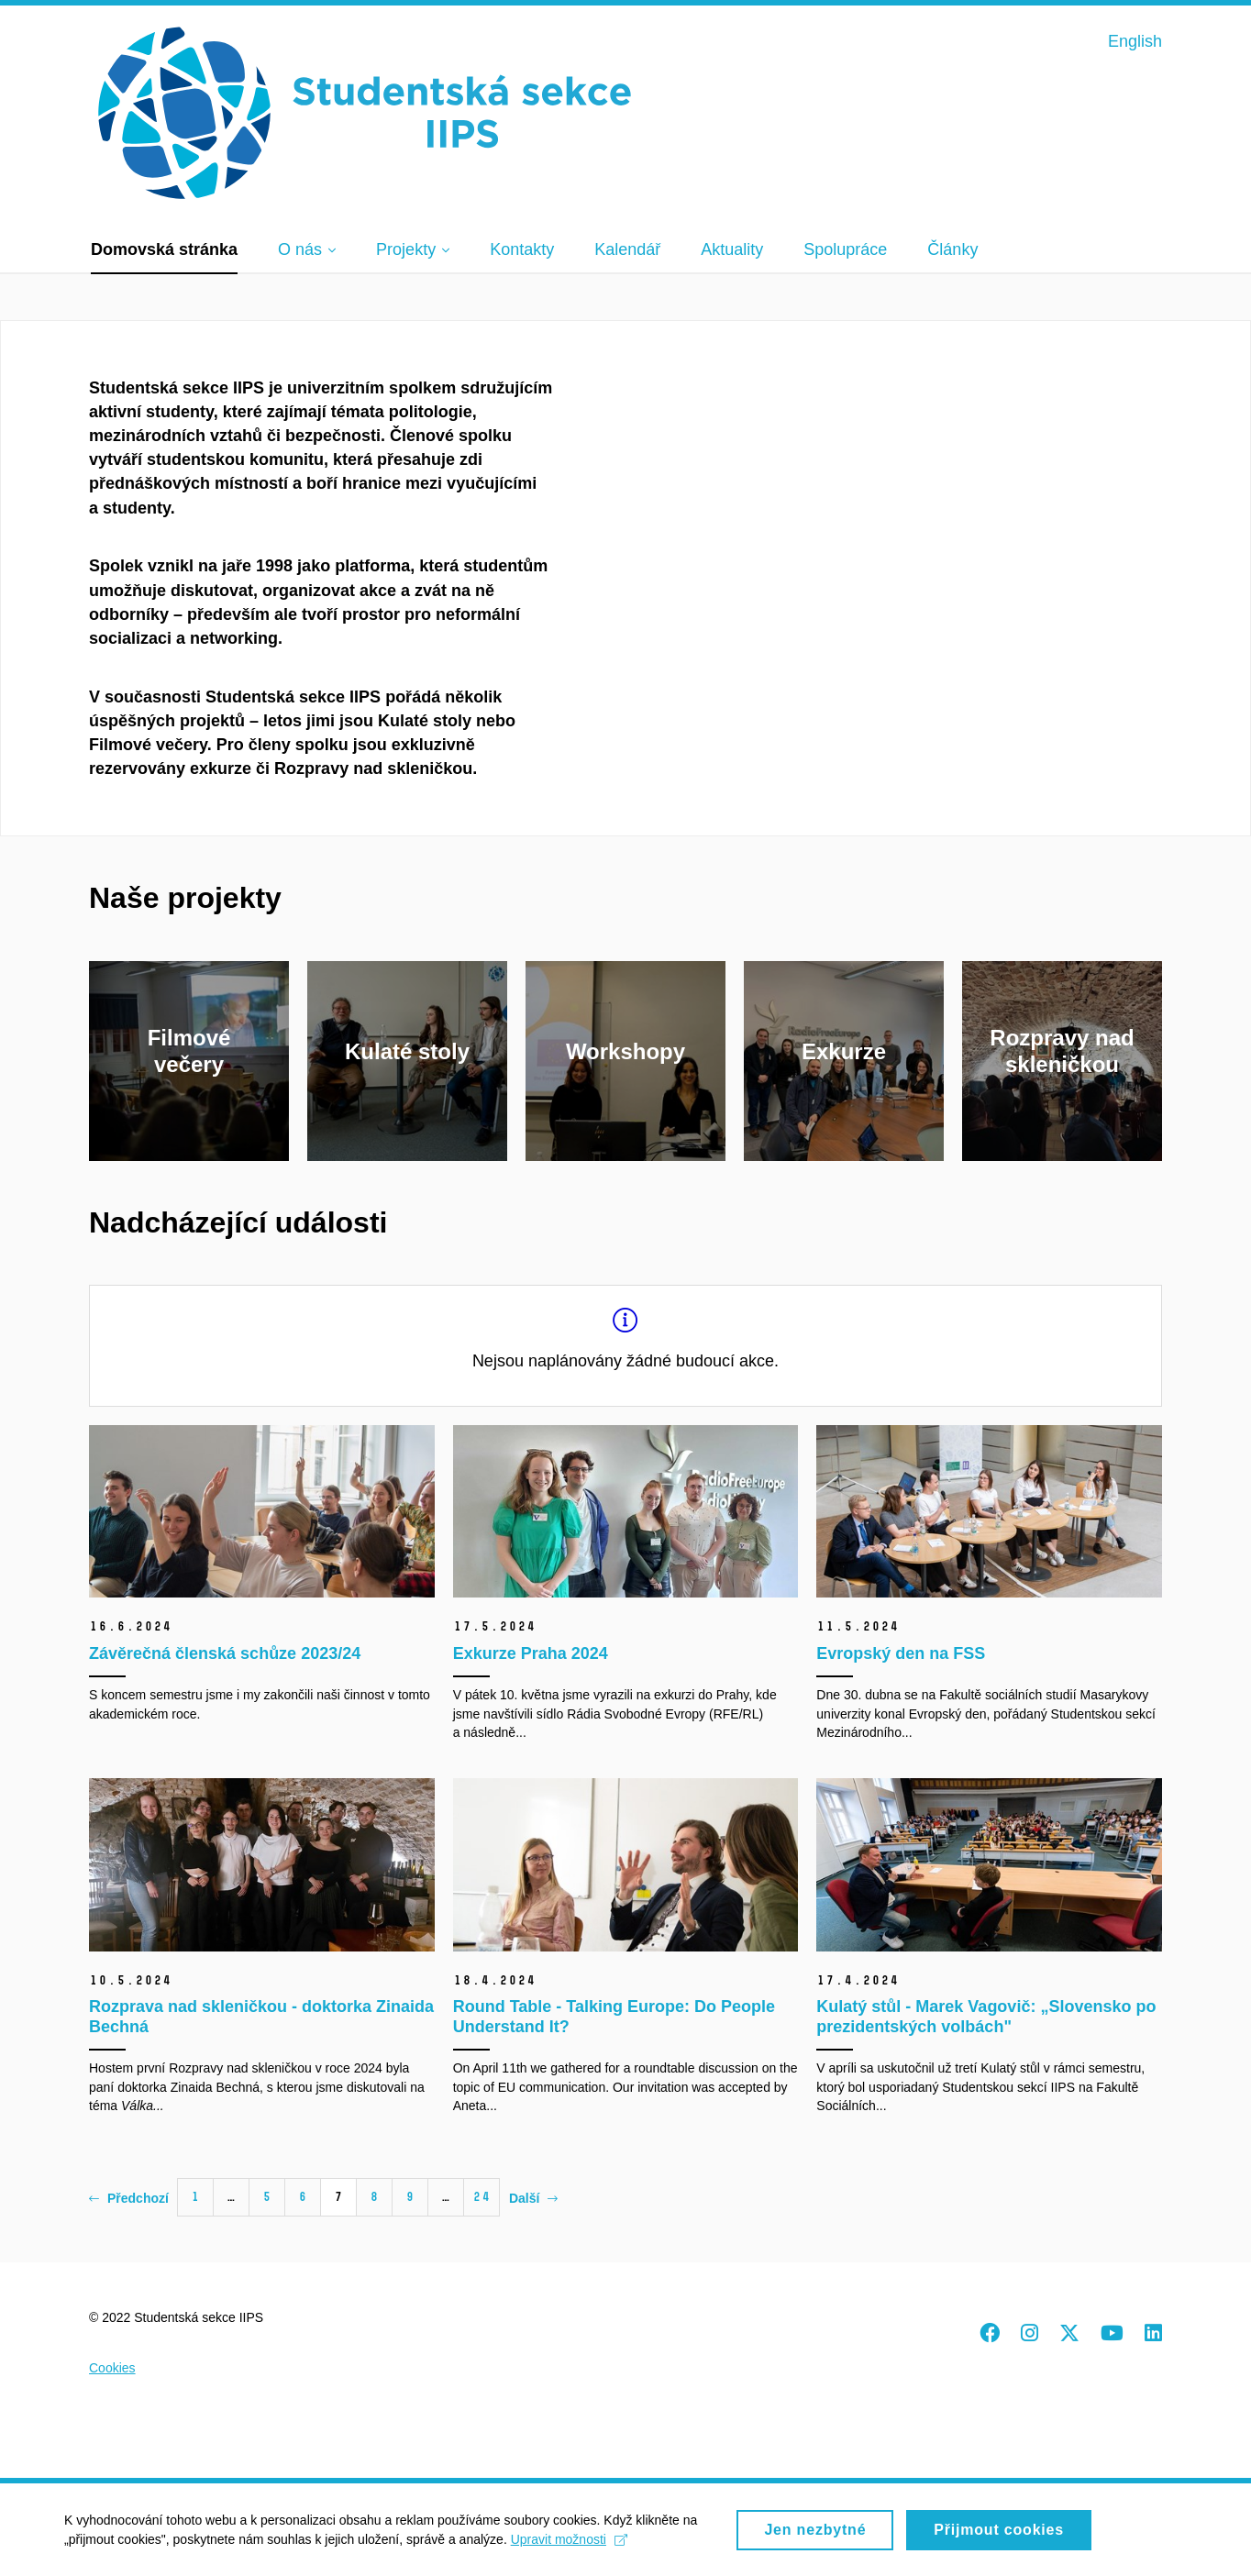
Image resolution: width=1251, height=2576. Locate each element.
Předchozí (129, 2198)
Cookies (112, 2367)
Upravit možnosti (569, 2545)
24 (481, 2197)
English (1135, 41)
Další (533, 2198)
